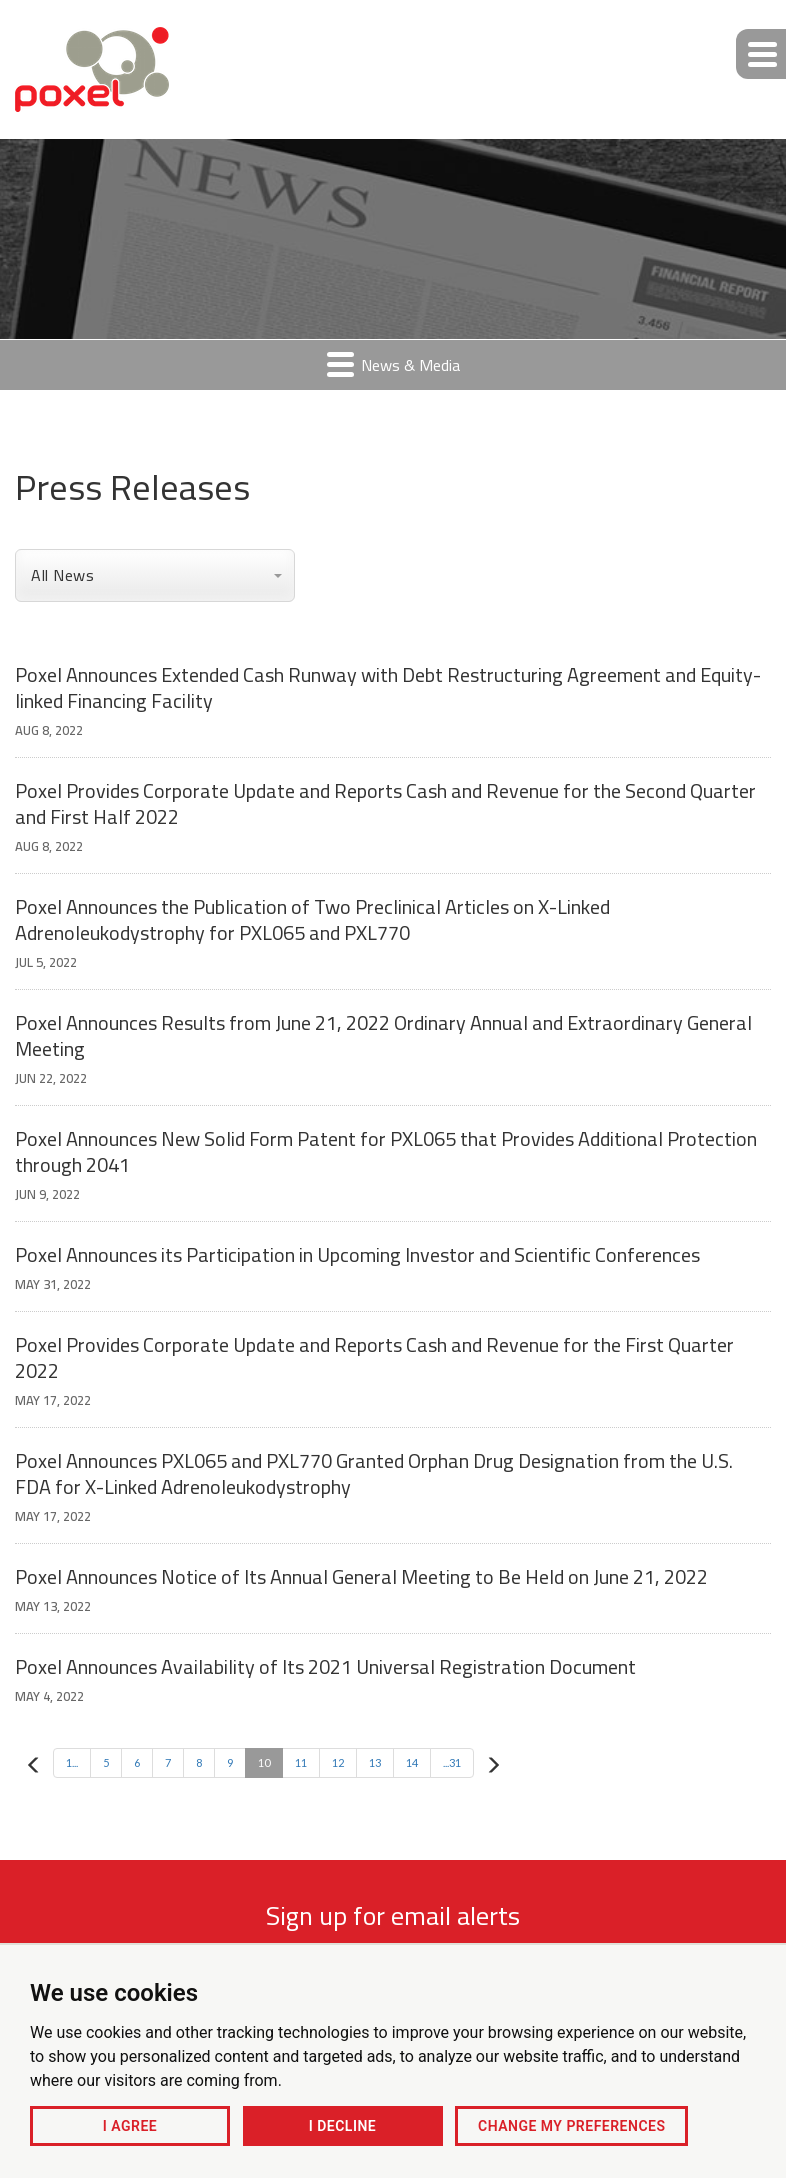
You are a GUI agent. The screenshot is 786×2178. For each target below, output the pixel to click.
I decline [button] (342, 2126)
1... (72, 1762)
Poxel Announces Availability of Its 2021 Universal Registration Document (325, 1666)
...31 (452, 1762)
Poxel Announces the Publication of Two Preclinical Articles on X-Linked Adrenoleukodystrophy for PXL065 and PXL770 (312, 919)
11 (301, 1762)
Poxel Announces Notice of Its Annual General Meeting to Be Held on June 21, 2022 (361, 1576)
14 (412, 1762)
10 (264, 1762)
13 (375, 1762)
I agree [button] (130, 2126)
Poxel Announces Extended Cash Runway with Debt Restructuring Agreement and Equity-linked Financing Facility (388, 687)
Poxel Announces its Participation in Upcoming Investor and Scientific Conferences (357, 1254)
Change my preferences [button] (571, 2126)
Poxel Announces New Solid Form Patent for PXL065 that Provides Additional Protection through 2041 (386, 1151)
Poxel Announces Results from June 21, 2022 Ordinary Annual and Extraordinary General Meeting (383, 1035)
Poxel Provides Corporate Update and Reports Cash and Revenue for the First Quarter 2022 (374, 1357)
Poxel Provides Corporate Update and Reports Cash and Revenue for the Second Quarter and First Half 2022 (385, 803)
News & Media (393, 365)
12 (338, 1762)
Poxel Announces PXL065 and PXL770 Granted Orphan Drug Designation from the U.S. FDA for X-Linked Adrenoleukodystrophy (374, 1473)
